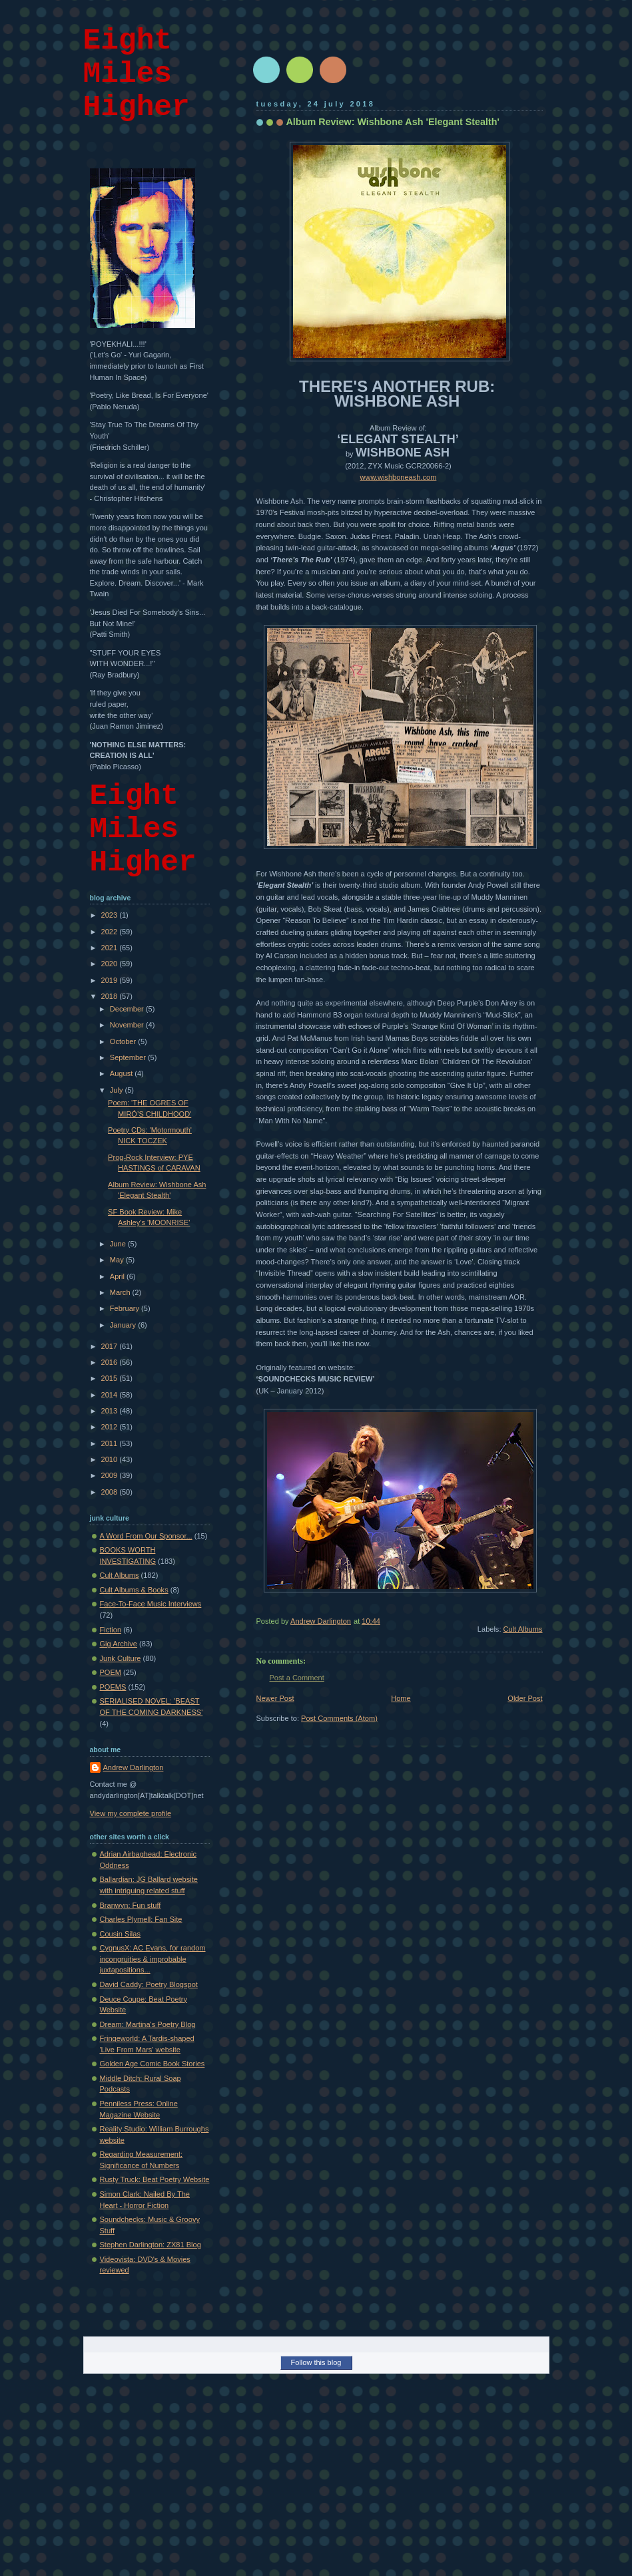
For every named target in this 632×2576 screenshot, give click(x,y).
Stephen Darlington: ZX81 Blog (150, 2245)
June (119, 1244)
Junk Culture (120, 1658)
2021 (110, 948)
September (129, 1057)
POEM (111, 1672)
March (121, 1292)
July (117, 1090)
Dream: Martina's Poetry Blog (148, 2024)
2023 (110, 915)
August (122, 1073)
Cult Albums (523, 1629)
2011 (110, 1443)
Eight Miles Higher (136, 74)
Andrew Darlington (133, 1767)
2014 (110, 1395)
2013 (110, 1411)
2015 (110, 1378)
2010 (110, 1459)
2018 (110, 996)
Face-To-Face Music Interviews (151, 1604)
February (125, 1308)
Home (400, 1698)
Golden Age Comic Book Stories (152, 2064)
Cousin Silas (120, 1934)
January (124, 1325)
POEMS (113, 1687)
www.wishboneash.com (398, 477)
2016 (110, 1362)
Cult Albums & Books (134, 1590)
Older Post (524, 1698)
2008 (110, 1492)
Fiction (111, 1630)
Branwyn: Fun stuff (130, 1905)
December (128, 1009)
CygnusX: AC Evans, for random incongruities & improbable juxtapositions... (153, 1959)
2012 (110, 1427)
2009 (110, 1475)
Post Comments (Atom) (339, 1718)
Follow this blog (316, 2362)
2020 (110, 964)
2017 (110, 1346)
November (128, 1025)
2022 (110, 932)
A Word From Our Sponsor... (146, 1536)
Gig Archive (119, 1644)
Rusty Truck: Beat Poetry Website (155, 2179)
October (124, 1041)
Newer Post (275, 1698)
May (118, 1260)
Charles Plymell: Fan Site (141, 1919)
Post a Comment (297, 1678)
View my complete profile (131, 1813)
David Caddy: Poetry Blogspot (149, 1984)
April (118, 1276)
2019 (110, 980)
